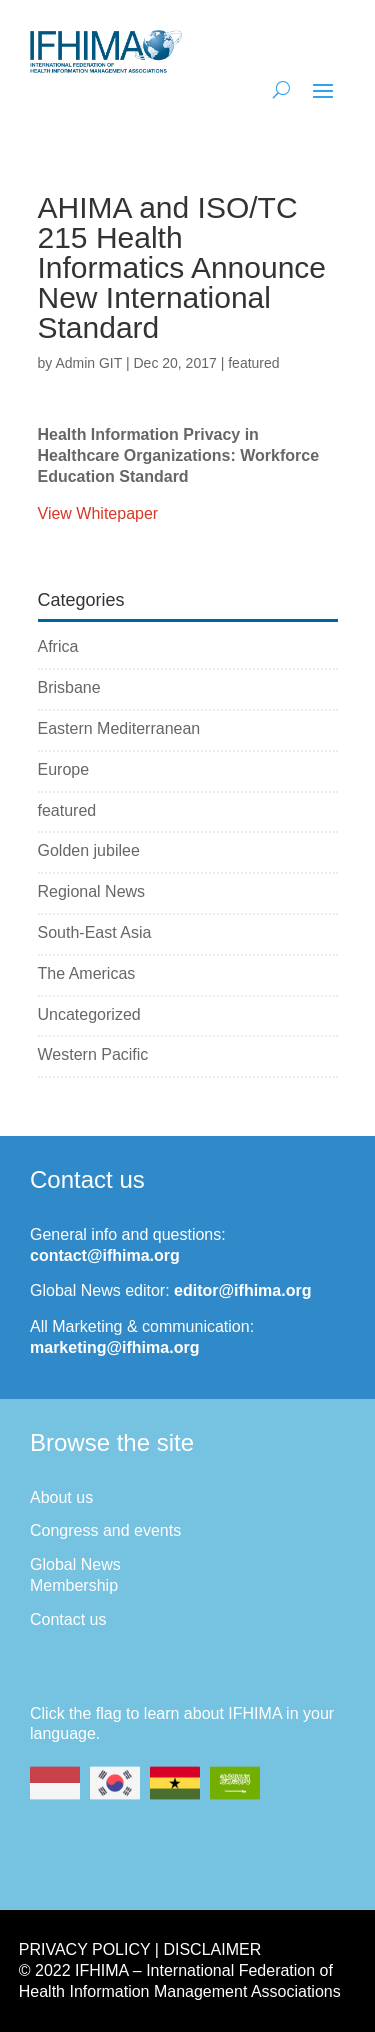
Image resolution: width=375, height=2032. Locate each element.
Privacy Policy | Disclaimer (140, 1949)
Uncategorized (89, 1014)
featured (253, 363)
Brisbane (69, 687)
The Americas (87, 973)
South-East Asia (95, 932)
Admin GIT (88, 363)
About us (61, 1497)
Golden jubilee (89, 850)
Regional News (92, 891)
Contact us (68, 1619)
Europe (64, 769)
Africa (58, 646)
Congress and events (105, 1530)
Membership (74, 1585)
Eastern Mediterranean (119, 728)
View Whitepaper (98, 513)
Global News (75, 1564)
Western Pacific (93, 1054)
